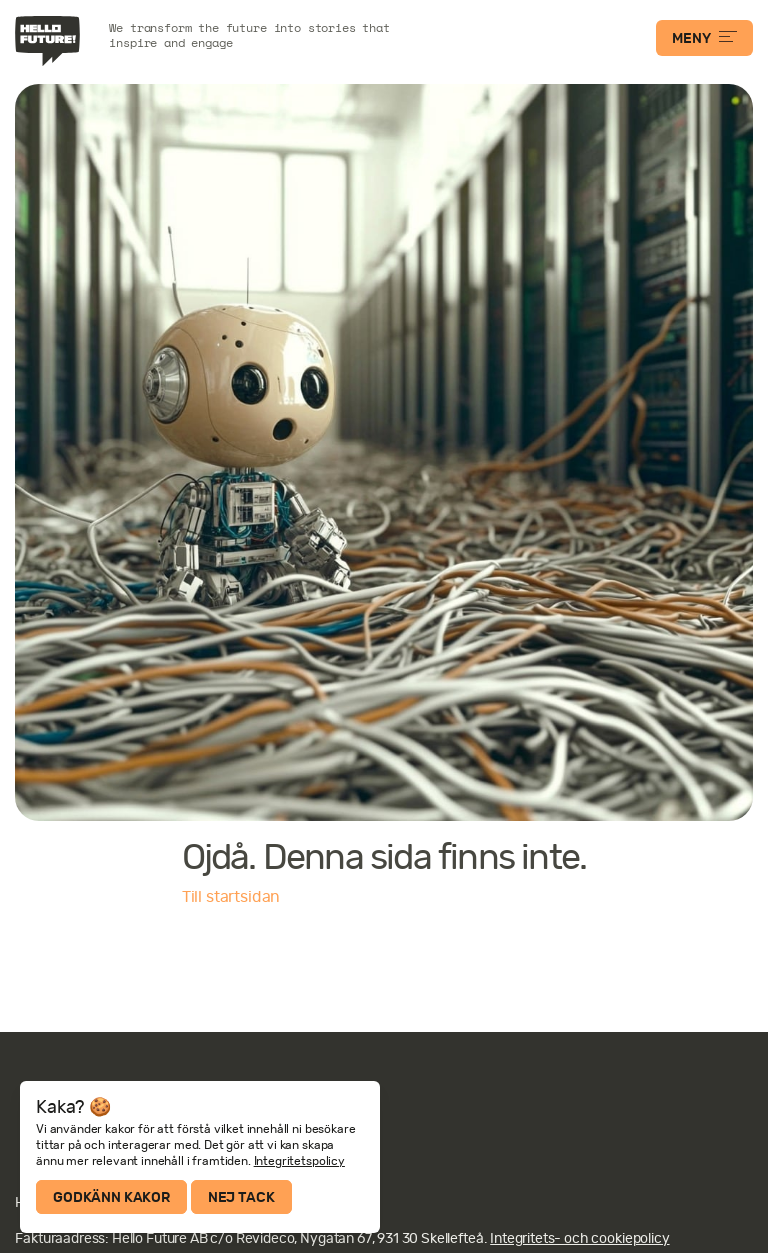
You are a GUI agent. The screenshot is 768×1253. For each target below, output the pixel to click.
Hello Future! (50, 41)
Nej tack (241, 1197)
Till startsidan (231, 897)
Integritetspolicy (299, 1161)
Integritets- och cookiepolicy (579, 1238)
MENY (704, 38)
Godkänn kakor (111, 1197)
